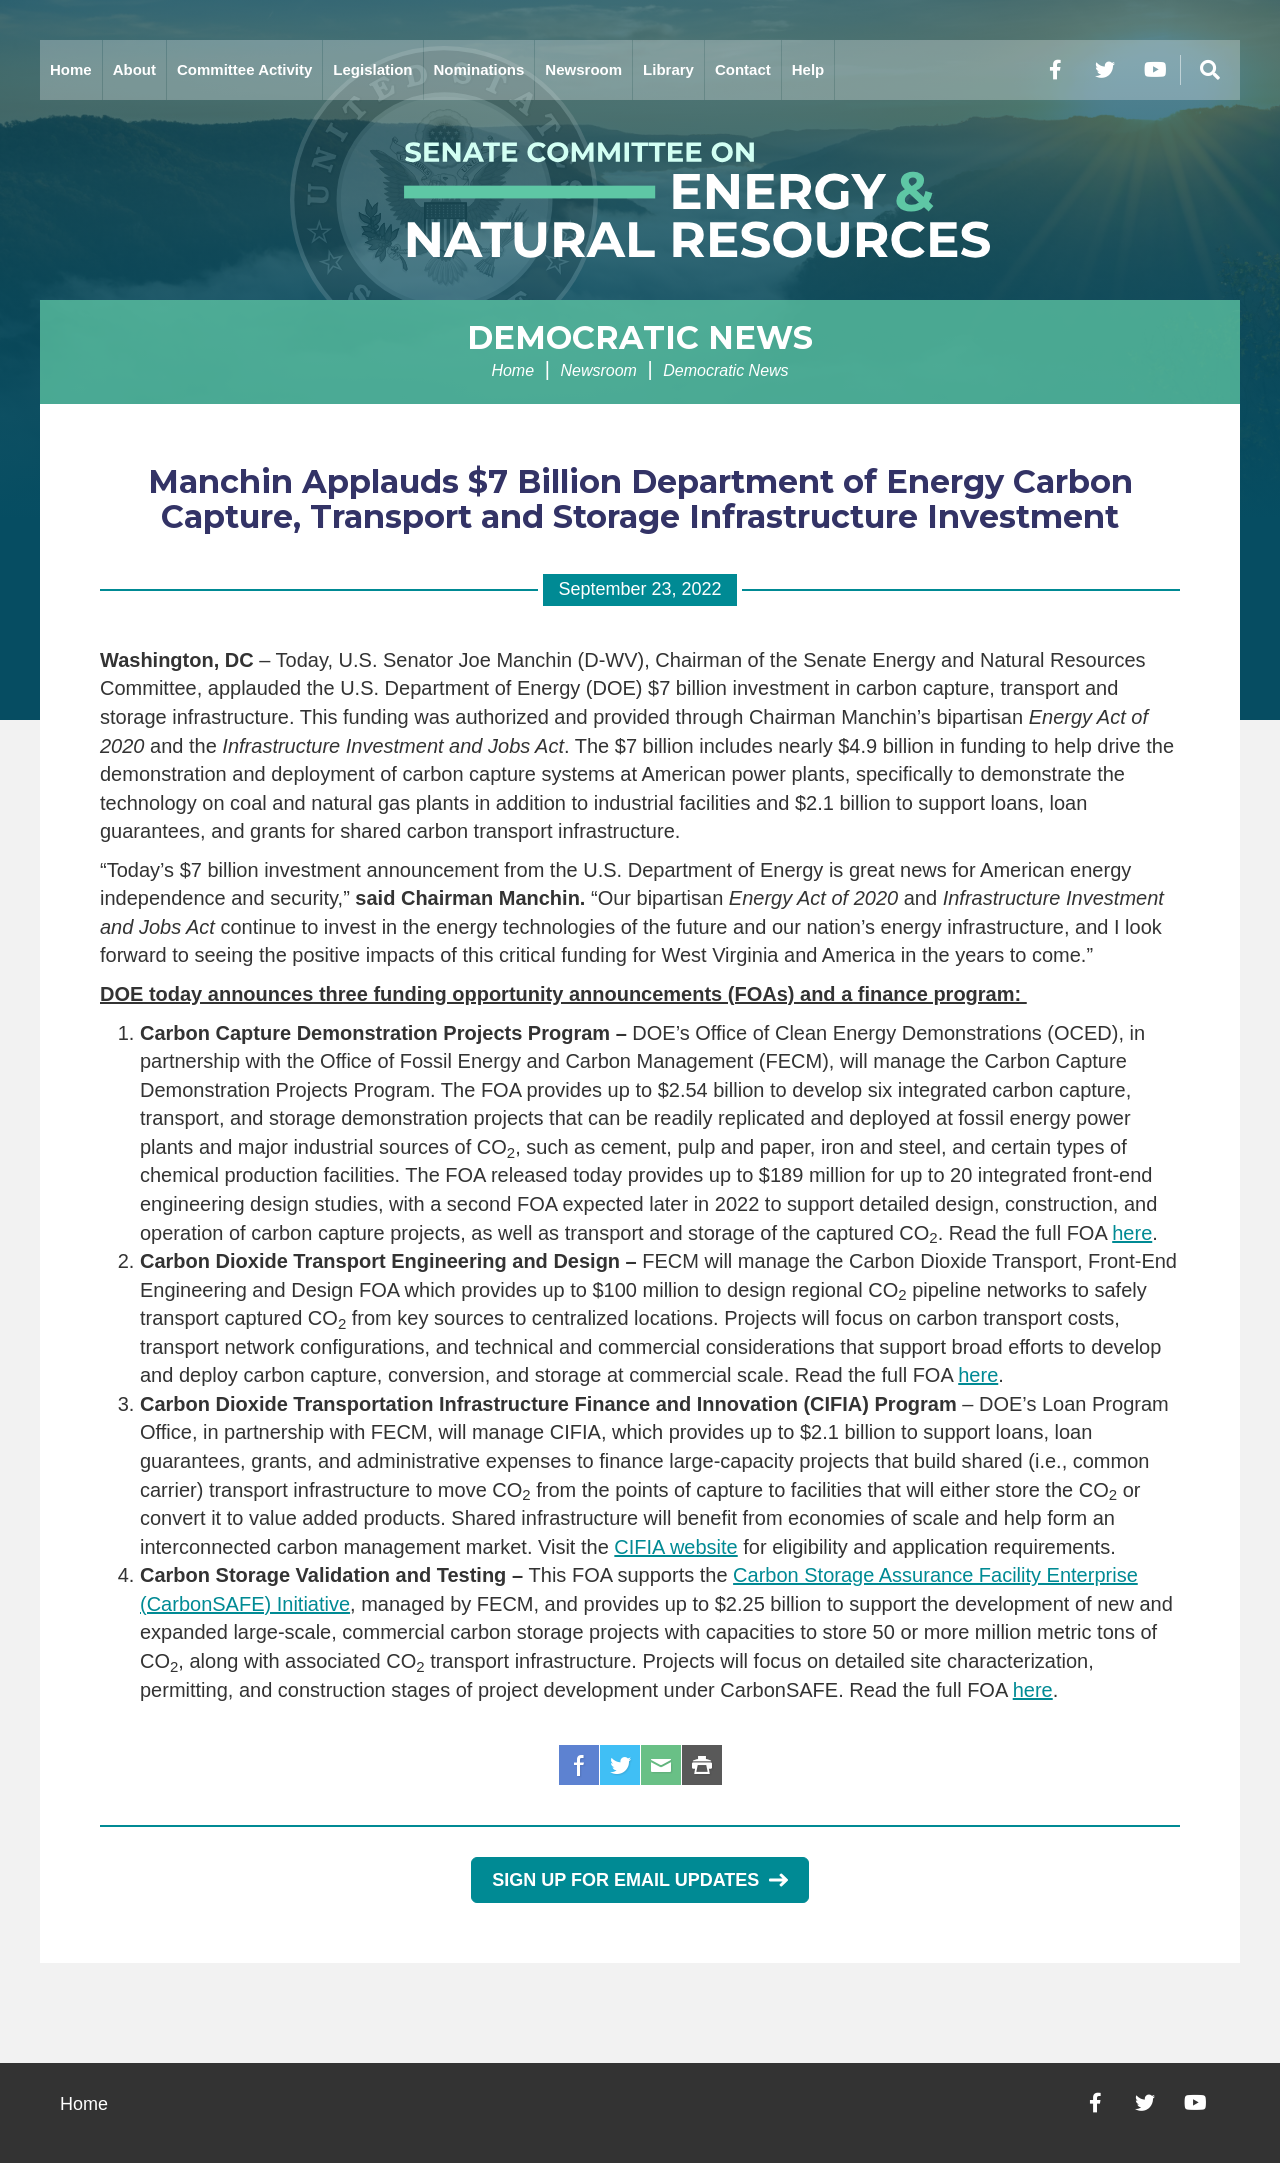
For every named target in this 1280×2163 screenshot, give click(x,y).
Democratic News (640, 337)
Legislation (372, 69)
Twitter (620, 1765)
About (134, 69)
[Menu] (1210, 70)
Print (702, 1765)
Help (808, 69)
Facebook (579, 1765)
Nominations (479, 69)
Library (668, 69)
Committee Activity (244, 69)
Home (71, 69)
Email (661, 1765)
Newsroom (583, 69)
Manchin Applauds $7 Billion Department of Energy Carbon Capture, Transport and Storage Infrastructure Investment (640, 499)
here (1132, 1233)
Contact (743, 69)
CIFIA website (675, 1547)
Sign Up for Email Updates (639, 1880)
